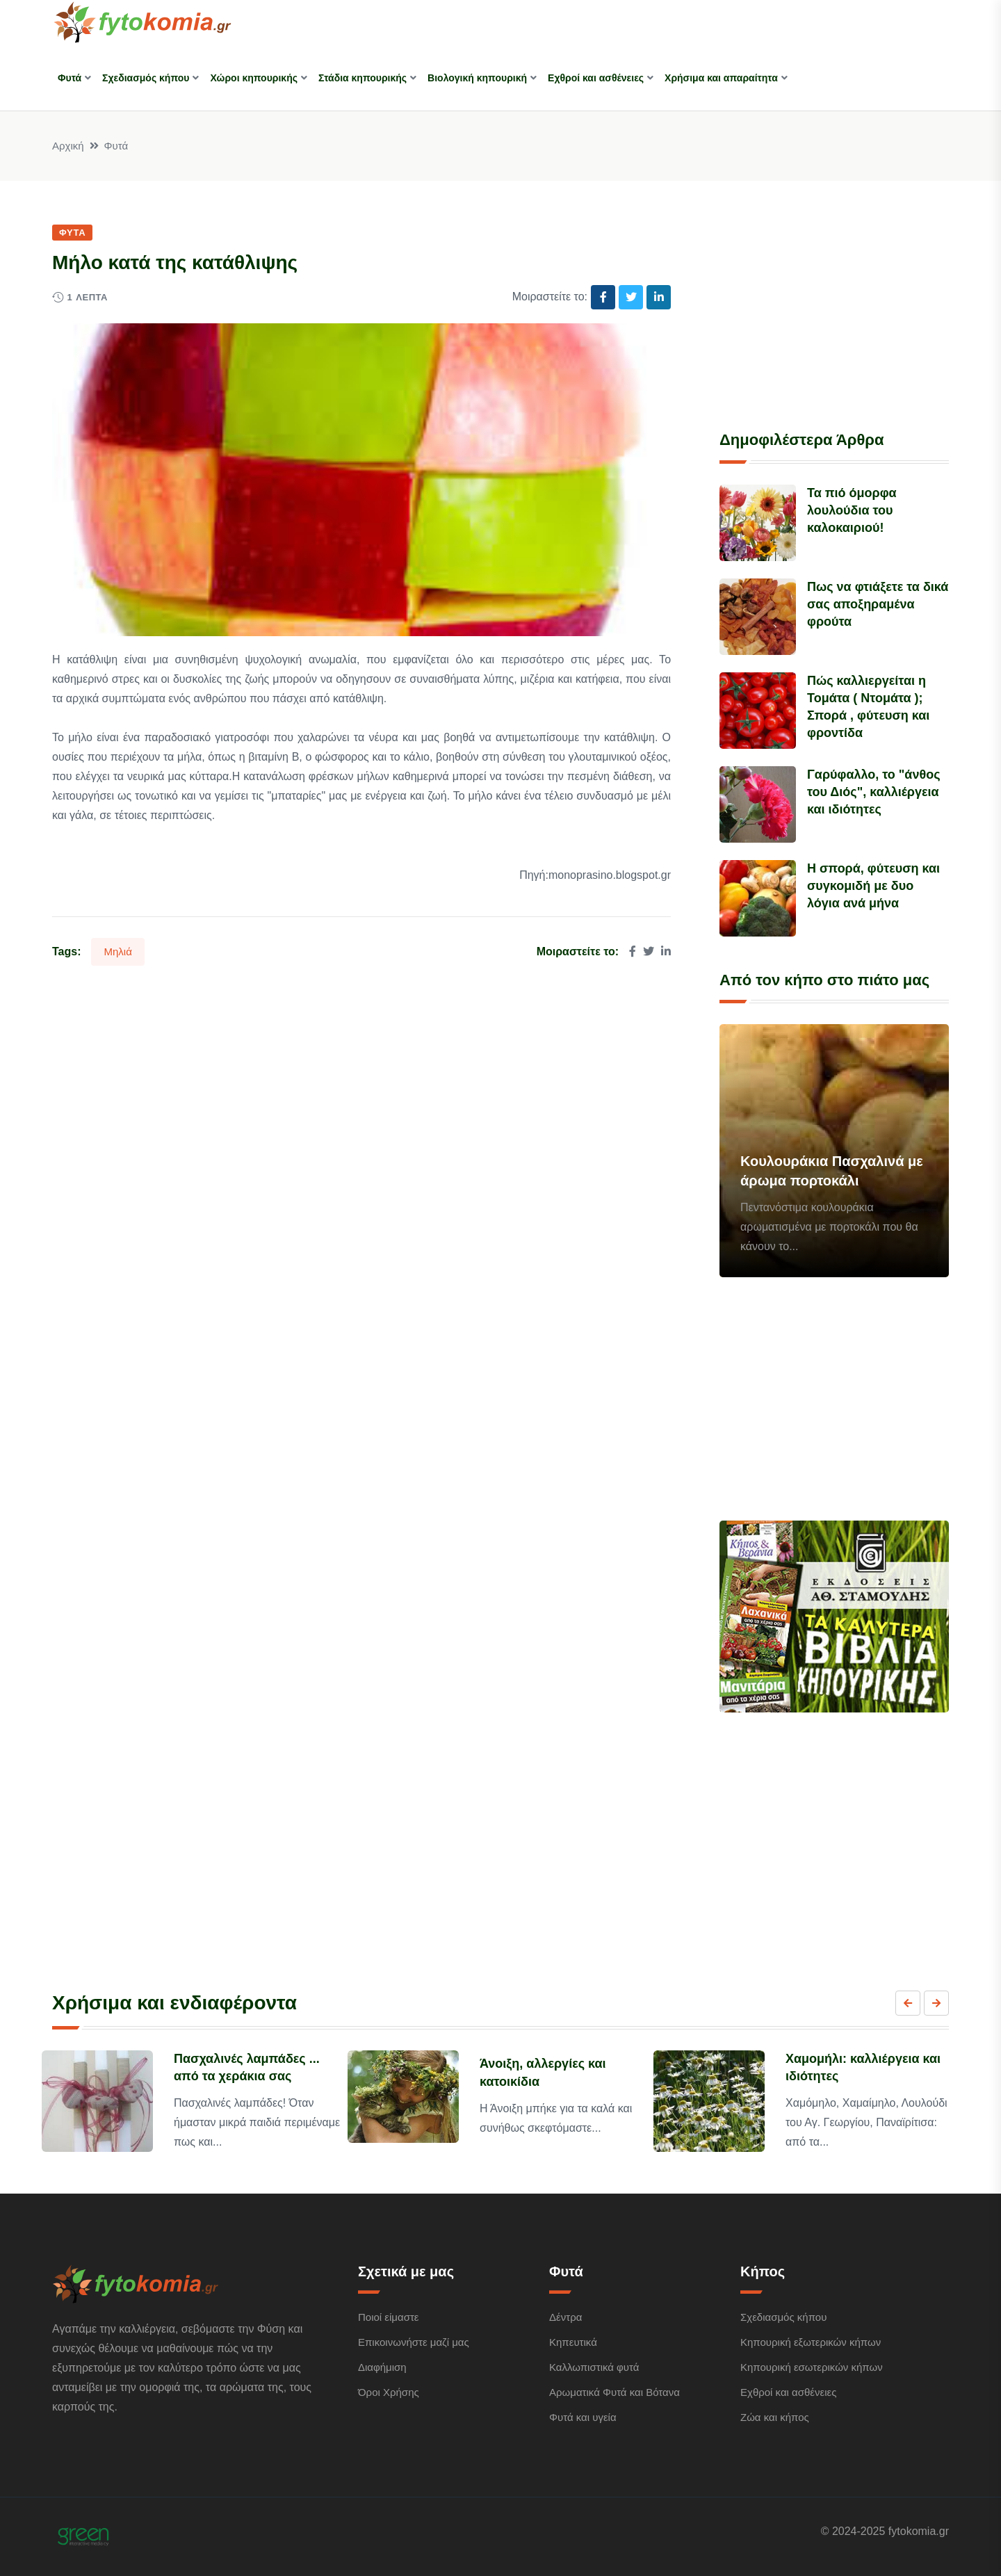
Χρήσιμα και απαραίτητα (721, 77)
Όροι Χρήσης (388, 2392)
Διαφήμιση (382, 2367)
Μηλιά (117, 951)
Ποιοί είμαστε (388, 2317)
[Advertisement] (834, 309)
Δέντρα (565, 2317)
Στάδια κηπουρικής (362, 77)
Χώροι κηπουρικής (254, 77)
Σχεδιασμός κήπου (145, 77)
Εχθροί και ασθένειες (596, 77)
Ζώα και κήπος (774, 2417)
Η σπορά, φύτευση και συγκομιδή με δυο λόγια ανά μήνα (873, 885)
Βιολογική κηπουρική (477, 77)
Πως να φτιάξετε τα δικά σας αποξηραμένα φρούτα (877, 604)
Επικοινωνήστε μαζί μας (413, 2342)
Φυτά (69, 77)
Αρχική (68, 146)
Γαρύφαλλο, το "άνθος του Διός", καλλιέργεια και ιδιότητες (873, 792)
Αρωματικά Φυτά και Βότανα (614, 2392)
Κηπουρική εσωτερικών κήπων (811, 2367)
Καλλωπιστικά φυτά (594, 2367)
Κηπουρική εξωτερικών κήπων (810, 2342)
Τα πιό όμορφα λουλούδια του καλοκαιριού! (852, 510)
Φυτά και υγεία (583, 2417)
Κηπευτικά (573, 2342)
